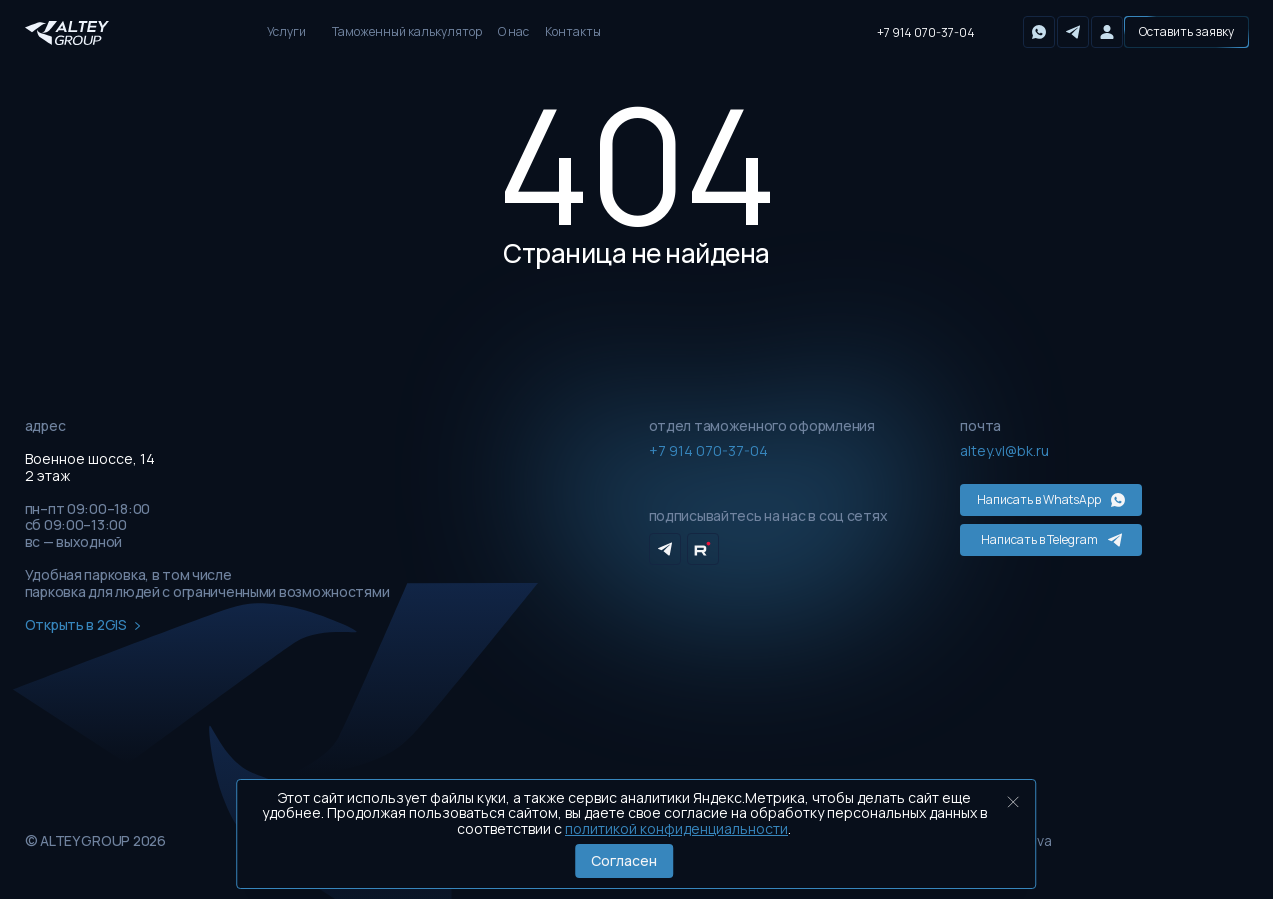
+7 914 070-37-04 (926, 32)
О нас (513, 31)
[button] (1186, 32)
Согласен (624, 860)
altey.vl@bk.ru (1004, 450)
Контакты (573, 31)
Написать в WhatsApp (1051, 499)
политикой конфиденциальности (676, 828)
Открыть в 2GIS (82, 625)
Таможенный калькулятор (407, 31)
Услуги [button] (286, 31)
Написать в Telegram (1051, 539)
